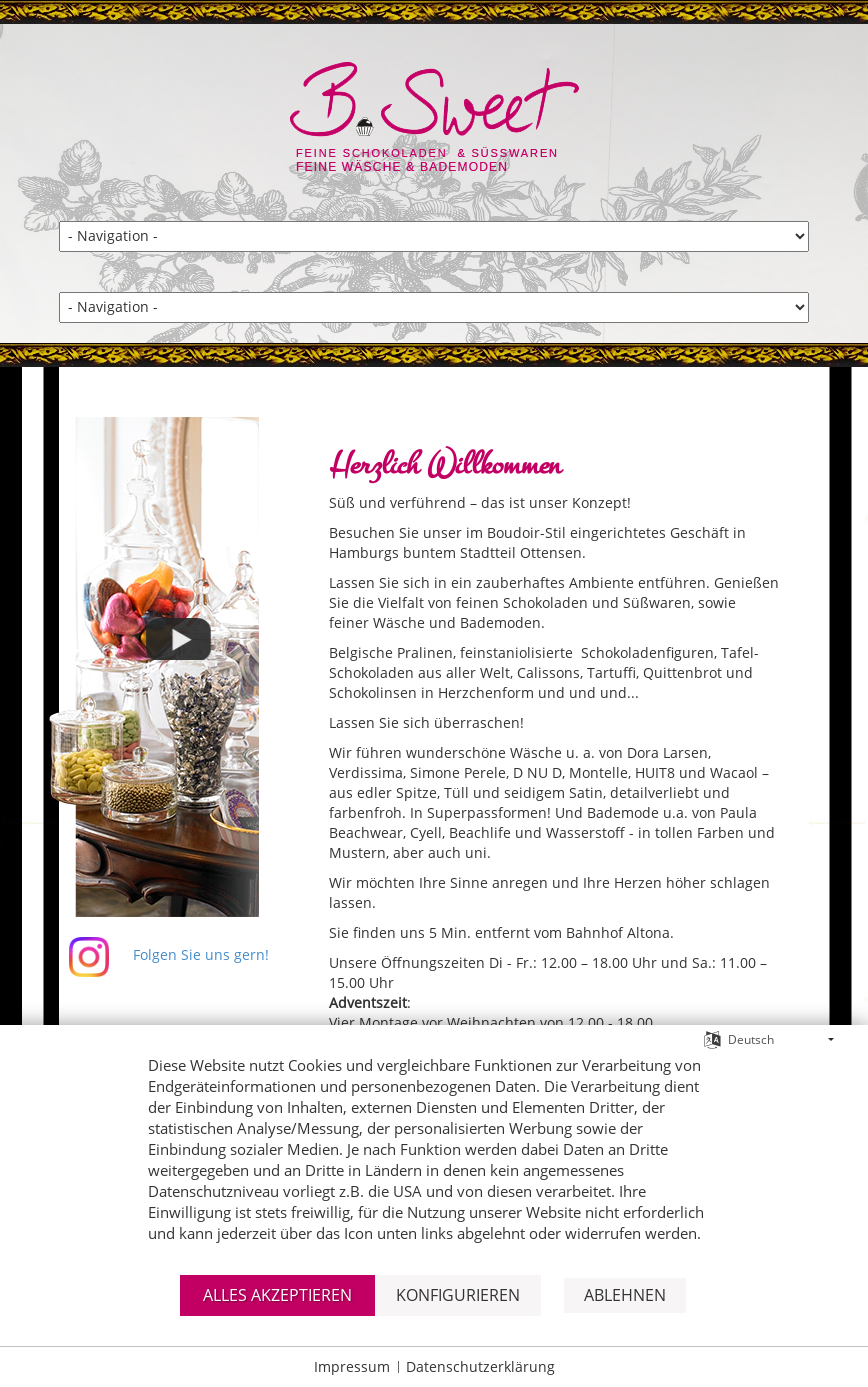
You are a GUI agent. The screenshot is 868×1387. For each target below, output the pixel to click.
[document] (434, 1162)
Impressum (352, 1366)
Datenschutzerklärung (480, 1366)
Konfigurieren (458, 1295)
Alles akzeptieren (277, 1295)
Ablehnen (625, 1295)
